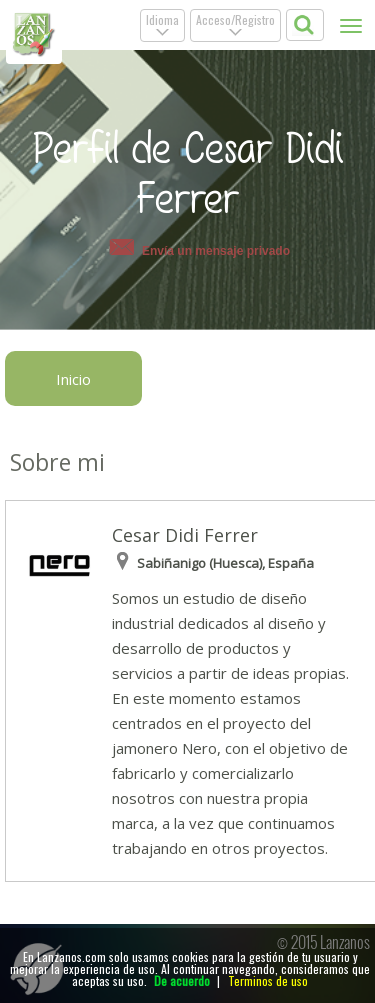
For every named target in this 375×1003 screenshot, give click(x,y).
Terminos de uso (268, 980)
